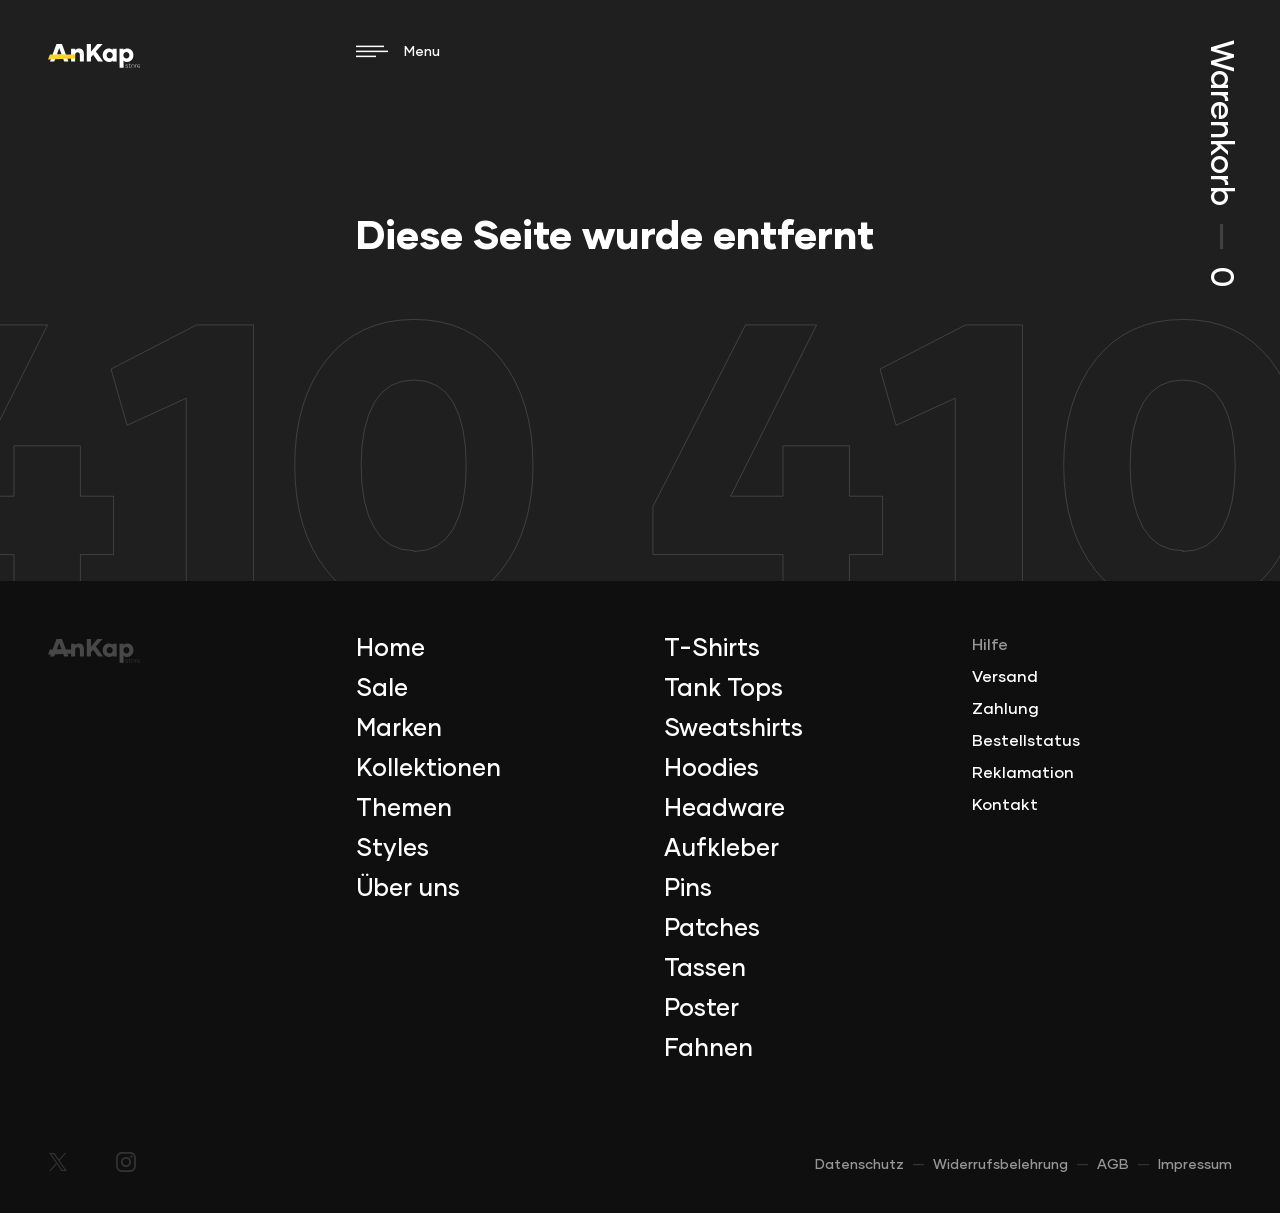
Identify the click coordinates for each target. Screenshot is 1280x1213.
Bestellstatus (1026, 741)
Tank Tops (723, 689)
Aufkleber (721, 849)
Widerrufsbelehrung (1000, 1165)
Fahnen (708, 1049)
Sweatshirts (733, 729)
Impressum (1195, 1165)
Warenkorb (1220, 163)
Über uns (408, 889)
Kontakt (1005, 805)
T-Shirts (712, 649)
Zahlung (1005, 709)
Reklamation (1023, 773)
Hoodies (711, 769)
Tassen (705, 969)
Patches (712, 929)
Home (390, 649)
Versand (1005, 677)
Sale (382, 689)
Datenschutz (859, 1165)
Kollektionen (428, 769)
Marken (399, 729)
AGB (1113, 1165)
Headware (724, 809)
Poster (701, 1009)
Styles (392, 849)
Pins (688, 889)
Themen (404, 809)
